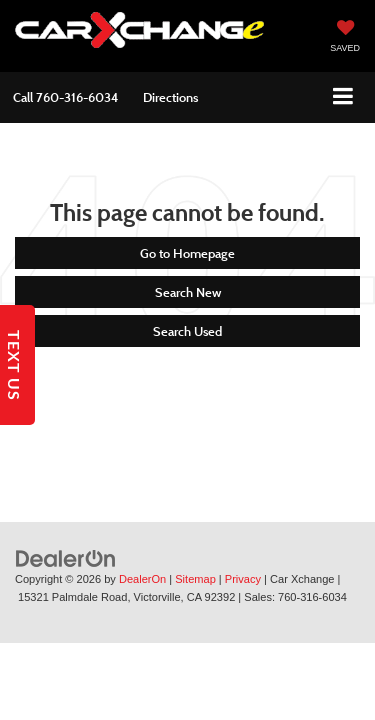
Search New (188, 292)
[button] (65, 97)
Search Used (187, 331)
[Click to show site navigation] (343, 97)
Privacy (243, 579)
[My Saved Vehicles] (345, 38)
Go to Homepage (187, 253)
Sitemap (195, 579)
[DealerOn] (66, 557)
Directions (170, 97)
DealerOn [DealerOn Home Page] (142, 579)
